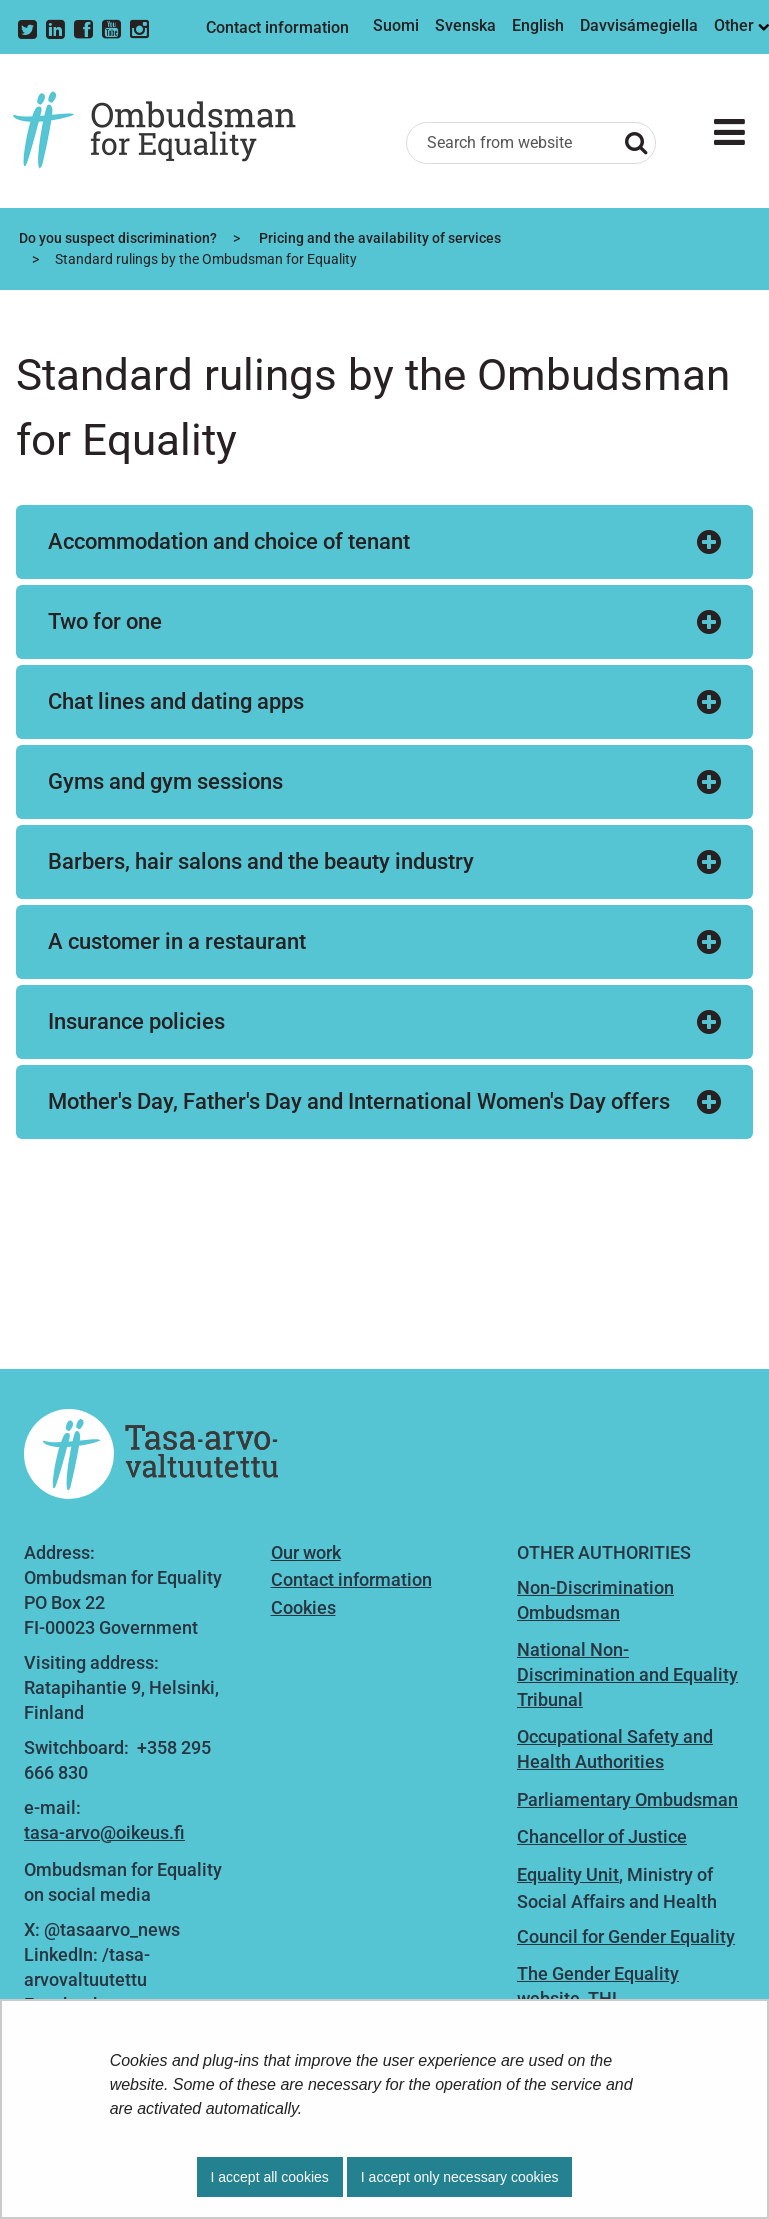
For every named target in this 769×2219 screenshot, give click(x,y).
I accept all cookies (270, 2177)
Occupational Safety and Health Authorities (615, 1749)
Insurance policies (136, 1021)
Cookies (303, 1607)
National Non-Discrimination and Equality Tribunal (627, 1674)
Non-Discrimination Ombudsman (595, 1600)
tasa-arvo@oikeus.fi (104, 1832)
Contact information (277, 27)
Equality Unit (568, 1874)
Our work (306, 1552)
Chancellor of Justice (602, 1836)
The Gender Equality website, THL (598, 1986)
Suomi (396, 25)
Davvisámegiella (639, 25)
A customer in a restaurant (177, 941)
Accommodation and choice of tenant (229, 541)
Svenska (465, 25)
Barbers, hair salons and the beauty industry (261, 861)
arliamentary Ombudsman (633, 1799)
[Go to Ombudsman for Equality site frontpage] (169, 131)
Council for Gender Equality (626, 1936)
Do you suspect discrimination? (116, 238)
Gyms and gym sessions (165, 781)
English (538, 25)
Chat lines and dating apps (176, 701)
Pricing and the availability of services (378, 238)
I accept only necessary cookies (460, 2177)
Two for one (105, 621)
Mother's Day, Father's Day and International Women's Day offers (359, 1101)
